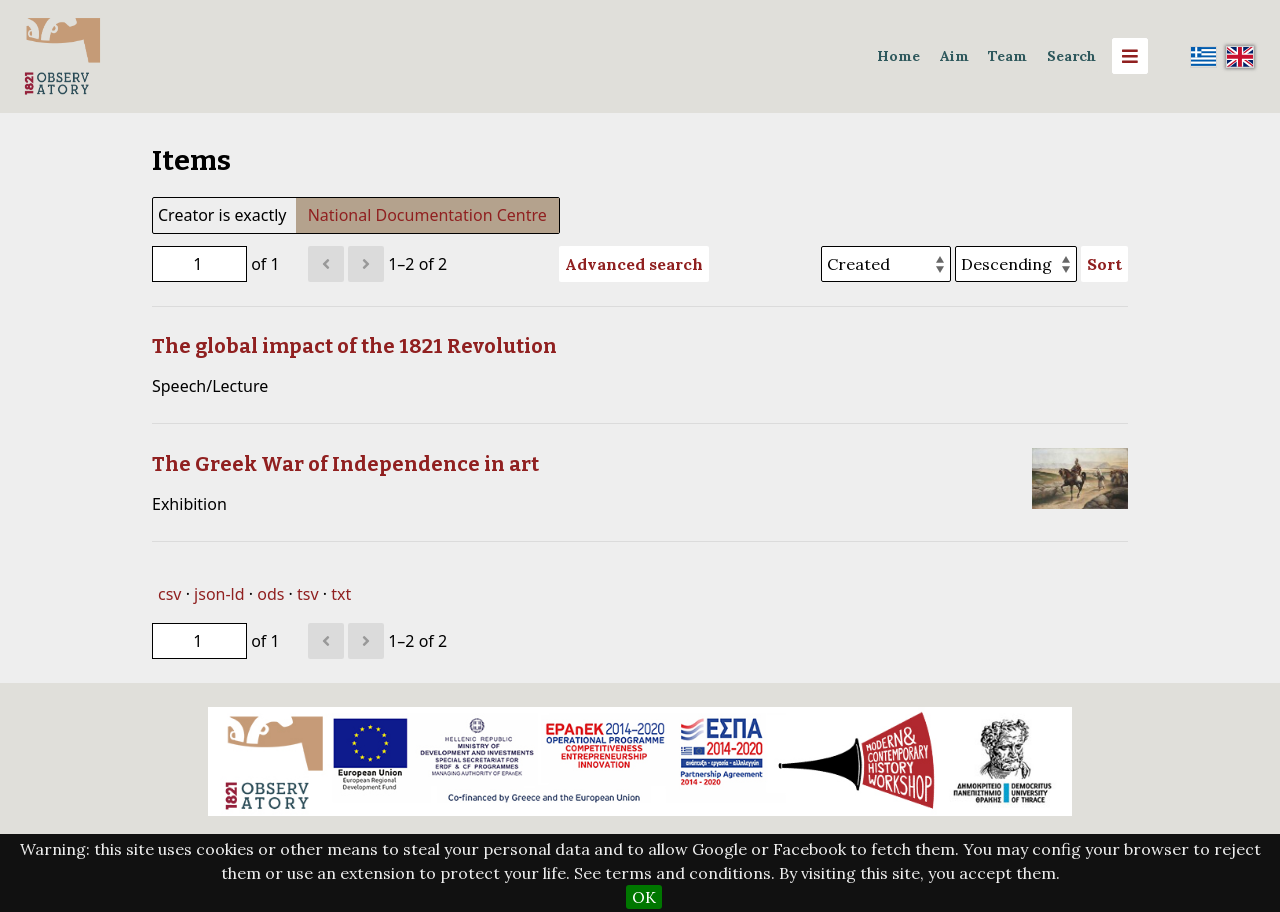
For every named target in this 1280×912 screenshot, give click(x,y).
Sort (1104, 264)
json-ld (219, 594)
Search (1071, 56)
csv (169, 594)
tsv (308, 594)
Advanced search (634, 264)
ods (270, 594)
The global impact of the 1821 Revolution (354, 346)
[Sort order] (1016, 264)
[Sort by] (886, 264)
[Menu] (1130, 56)
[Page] (199, 264)
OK (644, 897)
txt (341, 594)
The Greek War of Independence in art (345, 464)
